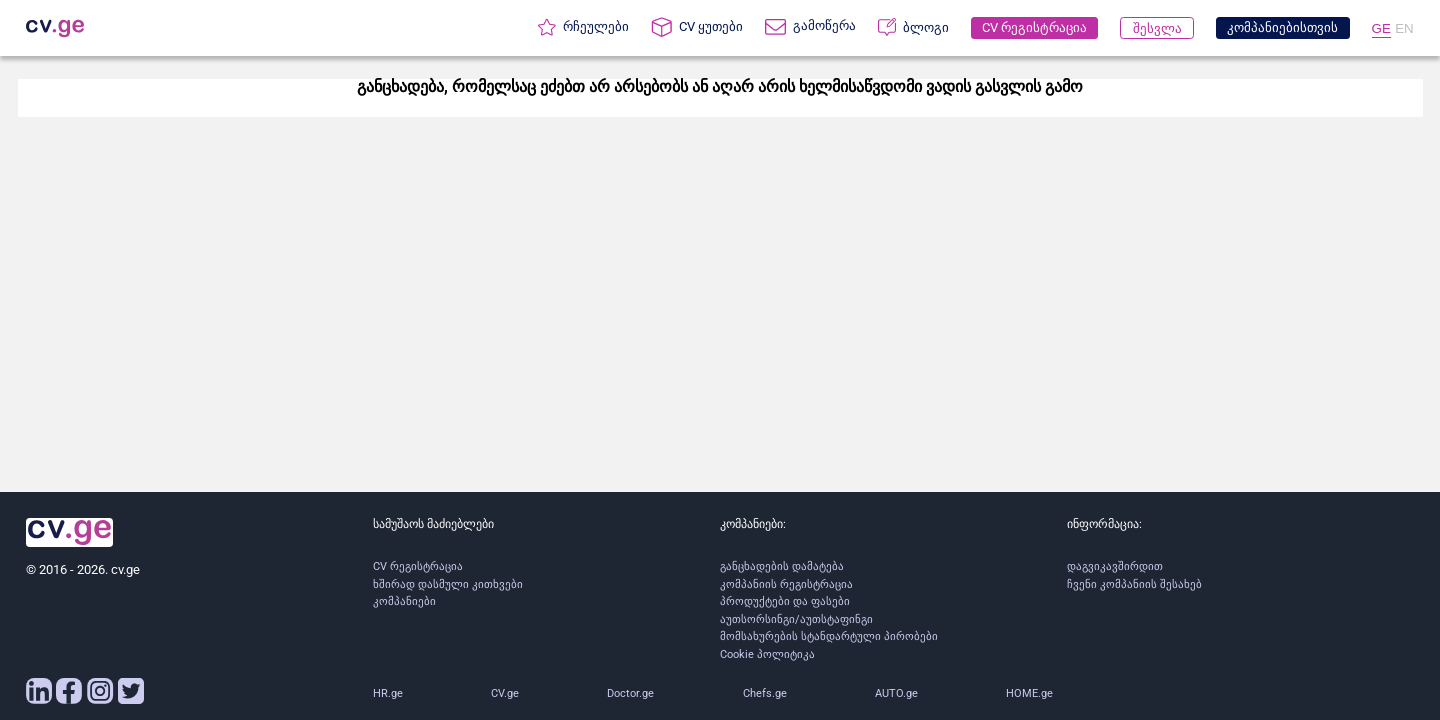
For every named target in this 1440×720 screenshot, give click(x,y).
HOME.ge (1029, 693)
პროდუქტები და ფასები (785, 601)
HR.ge (388, 693)
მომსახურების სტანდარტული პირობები (829, 636)
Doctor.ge (630, 693)
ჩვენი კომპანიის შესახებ (1134, 584)
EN (1404, 28)
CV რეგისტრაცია (418, 566)
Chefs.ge (765, 693)
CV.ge (505, 693)
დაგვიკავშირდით (1115, 566)
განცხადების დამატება (782, 566)
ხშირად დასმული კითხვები (448, 584)
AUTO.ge (896, 693)
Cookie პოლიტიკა (767, 654)
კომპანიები (404, 601)
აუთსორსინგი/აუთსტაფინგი (796, 619)
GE (1381, 28)
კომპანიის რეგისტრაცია (786, 584)
